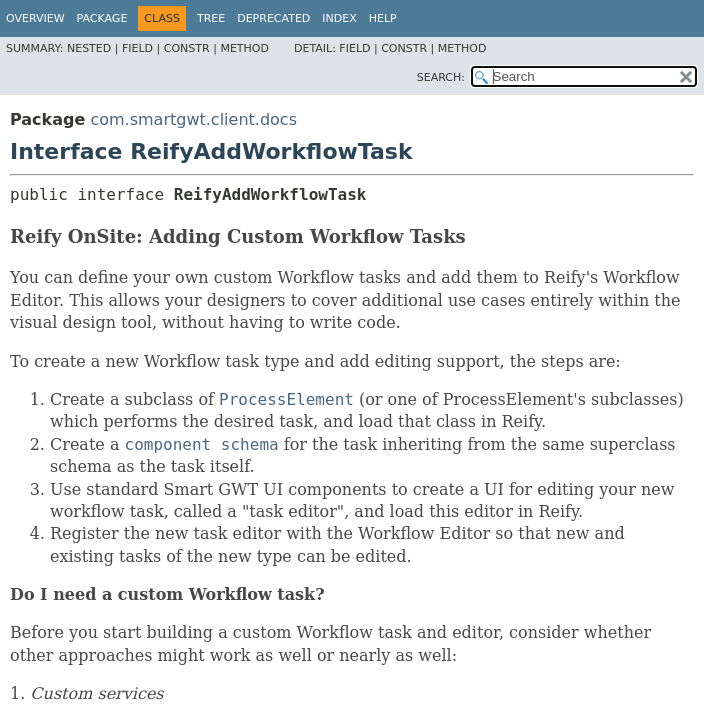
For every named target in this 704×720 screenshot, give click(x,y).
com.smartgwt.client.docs (193, 119)
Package (102, 18)
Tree (211, 18)
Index (339, 18)
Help (383, 18)
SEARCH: (441, 77)
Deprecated (273, 18)
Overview (35, 18)
